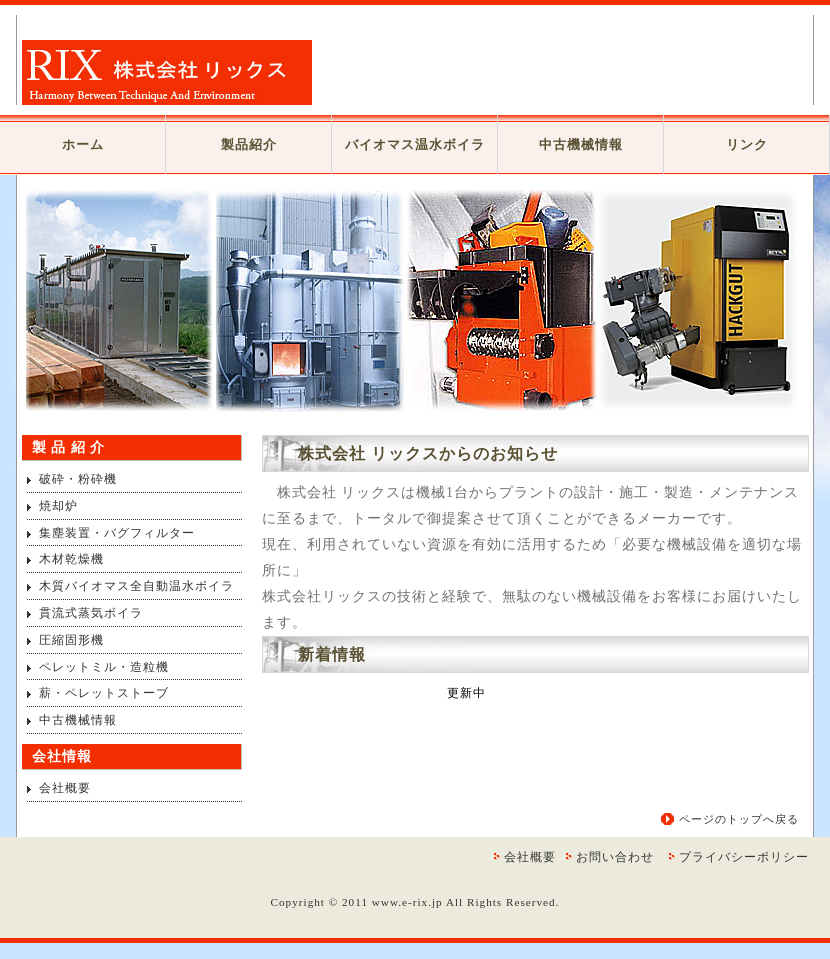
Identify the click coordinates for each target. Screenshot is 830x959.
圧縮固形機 (71, 640)
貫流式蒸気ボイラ (91, 613)
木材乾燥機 (71, 559)
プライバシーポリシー (744, 857)
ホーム (83, 144)
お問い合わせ (615, 857)
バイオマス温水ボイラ (415, 144)
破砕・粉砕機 (78, 479)
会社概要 (65, 788)
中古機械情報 (581, 144)
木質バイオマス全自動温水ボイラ (136, 586)
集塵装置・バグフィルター (117, 533)
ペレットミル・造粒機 (104, 667)
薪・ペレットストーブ (104, 693)
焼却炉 (58, 506)
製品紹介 (249, 144)
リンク (747, 144)
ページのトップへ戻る (739, 819)
